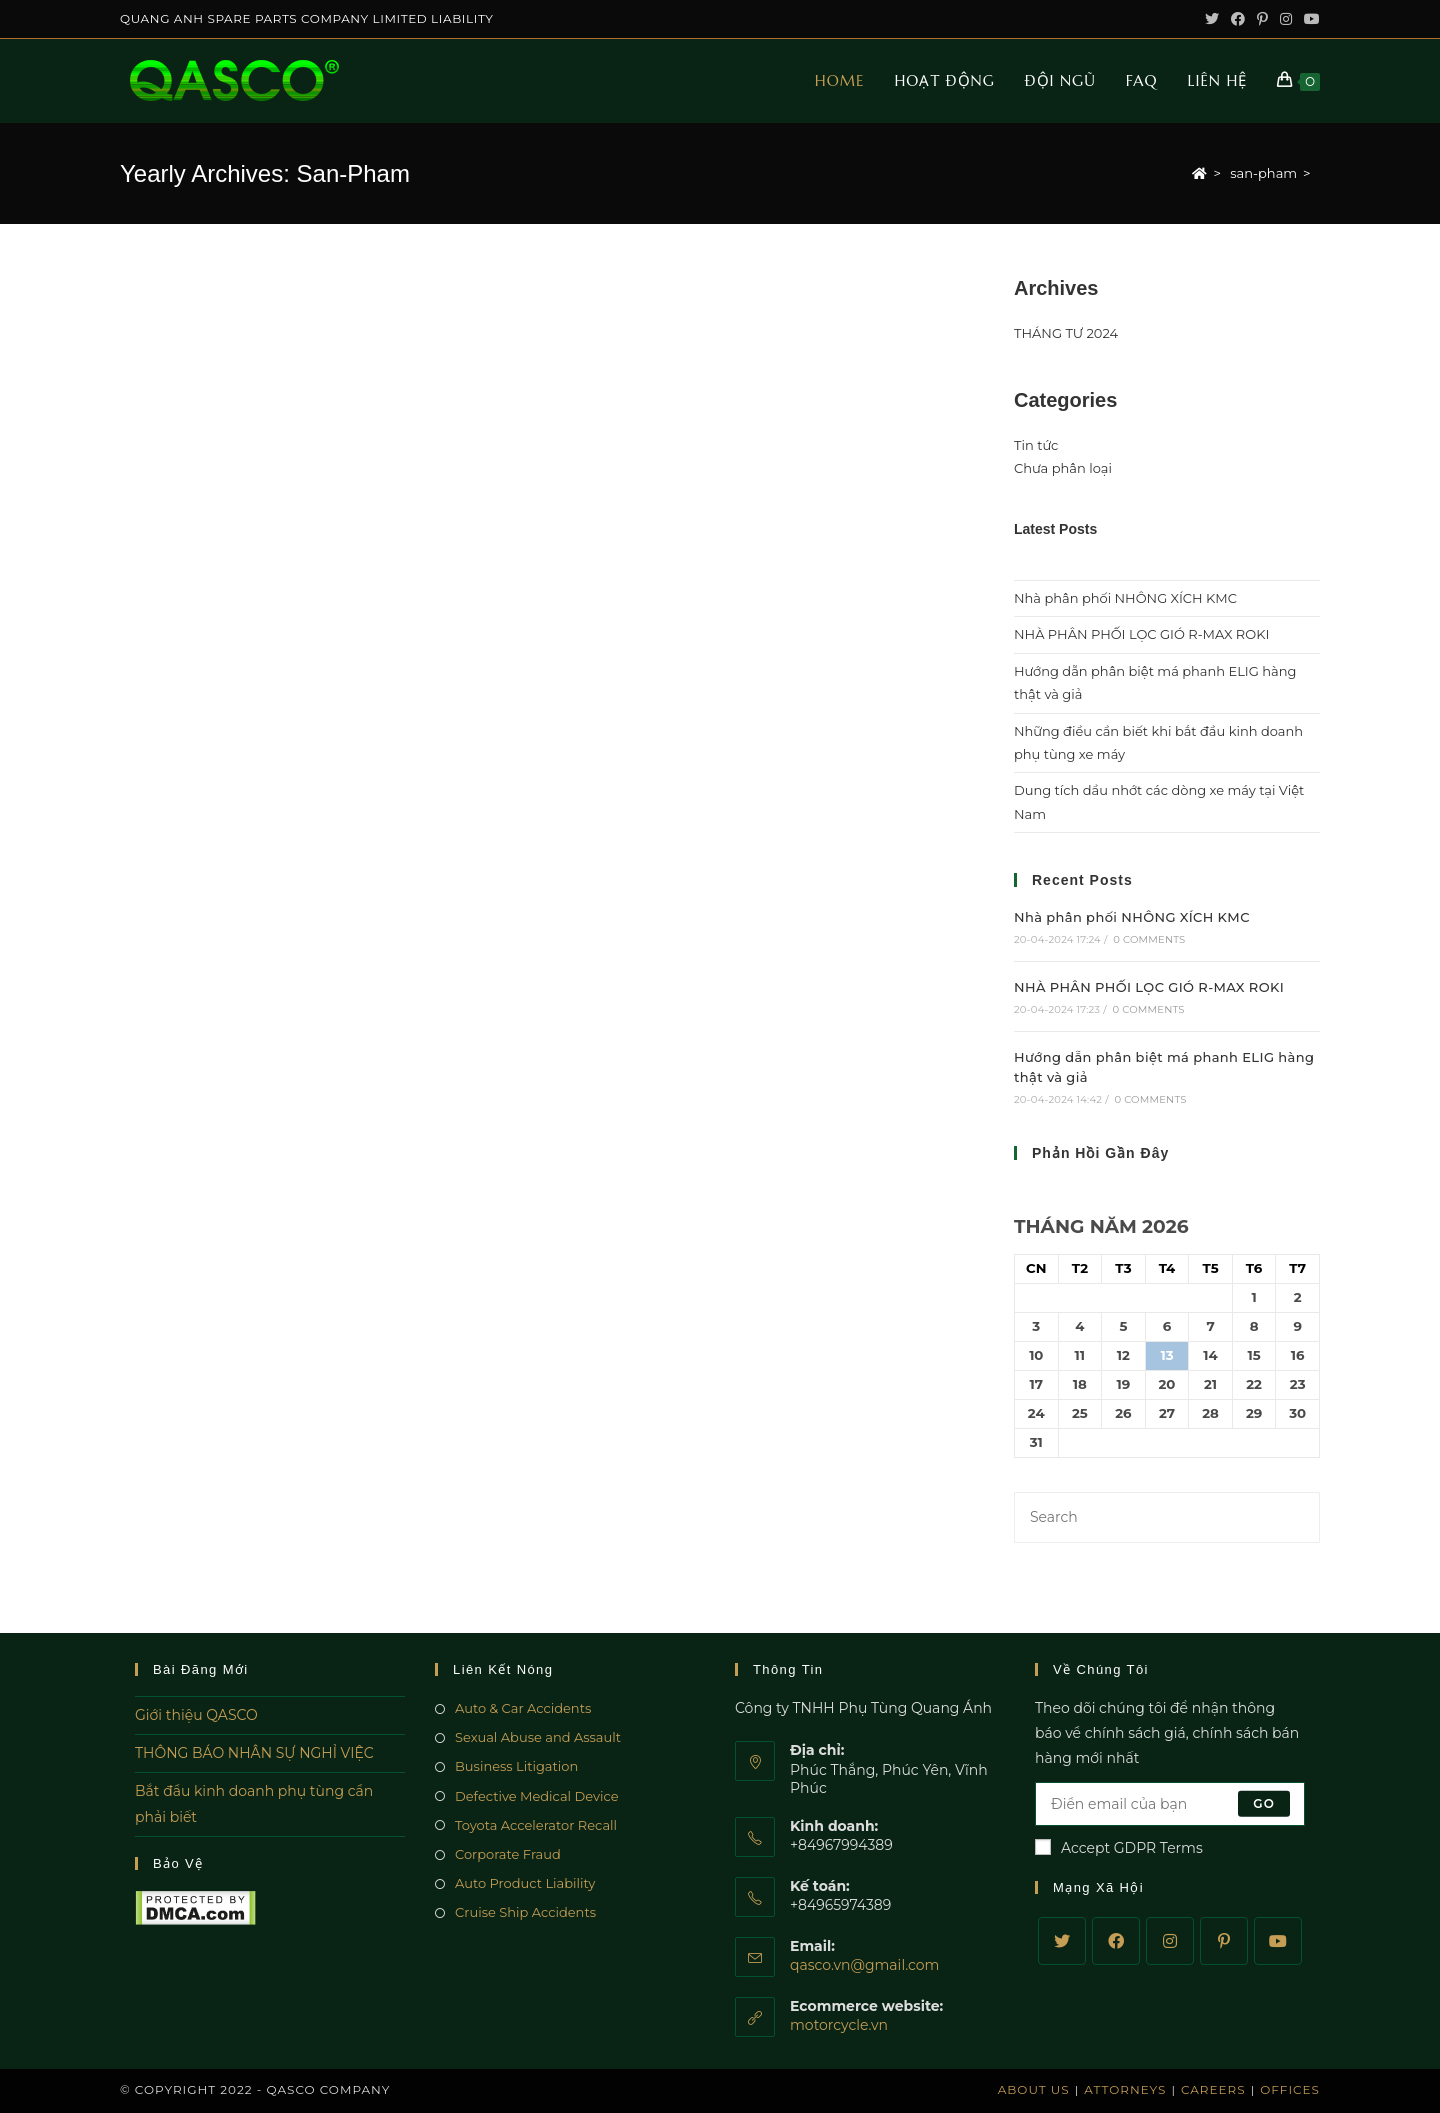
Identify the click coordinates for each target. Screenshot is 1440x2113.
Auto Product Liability (525, 1883)
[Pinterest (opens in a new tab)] (1262, 19)
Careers (1213, 2089)
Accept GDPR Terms (1119, 1848)
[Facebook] (1116, 1941)
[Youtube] (1278, 1941)
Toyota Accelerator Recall (536, 1825)
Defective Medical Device (537, 1796)
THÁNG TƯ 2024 (1066, 333)
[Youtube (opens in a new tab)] (1309, 19)
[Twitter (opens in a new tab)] (1212, 19)
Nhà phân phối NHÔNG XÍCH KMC (1125, 598)
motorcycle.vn (839, 2025)
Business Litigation (516, 1766)
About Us (1034, 2089)
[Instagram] (1170, 1941)
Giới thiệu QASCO (196, 1715)
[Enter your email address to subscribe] (1170, 1804)
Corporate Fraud (508, 1854)
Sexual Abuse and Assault (538, 1737)
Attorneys (1125, 2089)
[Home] (1199, 173)
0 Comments (1149, 939)
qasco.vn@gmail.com (864, 1965)
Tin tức (1036, 445)
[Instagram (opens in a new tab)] (1286, 19)
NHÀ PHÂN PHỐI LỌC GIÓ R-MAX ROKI (1141, 634)
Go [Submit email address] (1264, 1803)
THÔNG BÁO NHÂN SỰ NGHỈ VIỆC (254, 1753)
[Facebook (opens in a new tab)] (1238, 19)
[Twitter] (1062, 1941)
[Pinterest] (1224, 1941)
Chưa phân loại (1063, 468)
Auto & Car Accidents (523, 1708)
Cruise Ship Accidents (525, 1912)
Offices (1290, 2089)
